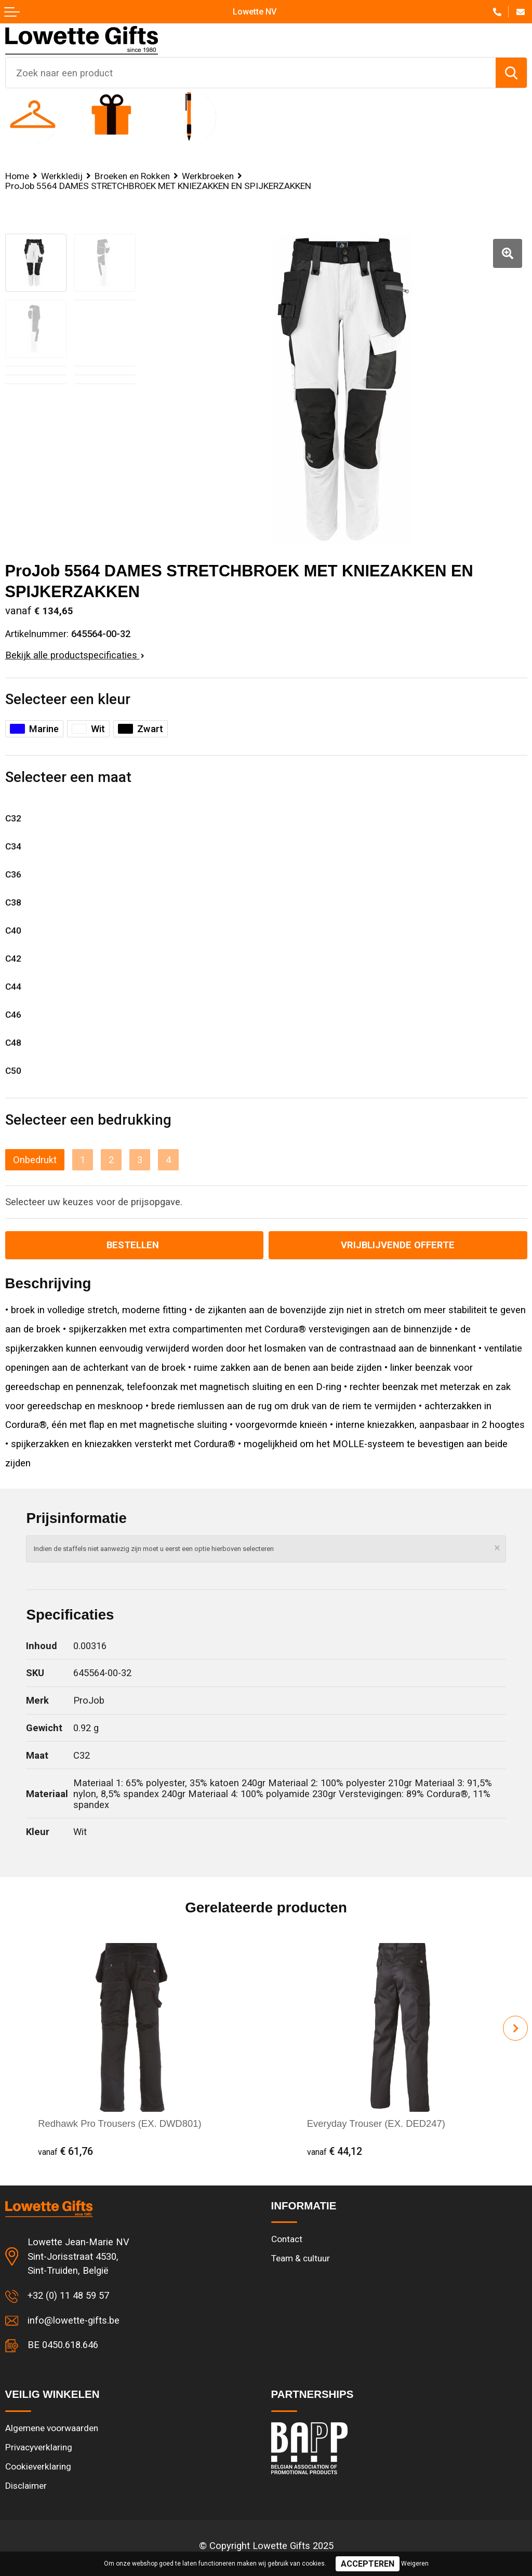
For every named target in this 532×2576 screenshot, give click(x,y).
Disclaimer (26, 2485)
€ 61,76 (65, 2151)
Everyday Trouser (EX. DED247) (376, 2123)
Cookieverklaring (38, 2466)
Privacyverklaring (38, 2447)
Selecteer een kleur (67, 699)
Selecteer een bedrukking (88, 1119)
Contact (286, 2239)
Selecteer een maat (68, 777)
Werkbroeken (208, 176)
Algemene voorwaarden (51, 2428)
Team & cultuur (300, 2258)
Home (17, 176)
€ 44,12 (334, 2151)
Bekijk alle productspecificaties (74, 655)
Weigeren (415, 2563)
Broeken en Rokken (132, 176)
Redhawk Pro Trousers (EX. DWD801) (119, 2123)
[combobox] (251, 73)
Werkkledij (62, 176)
